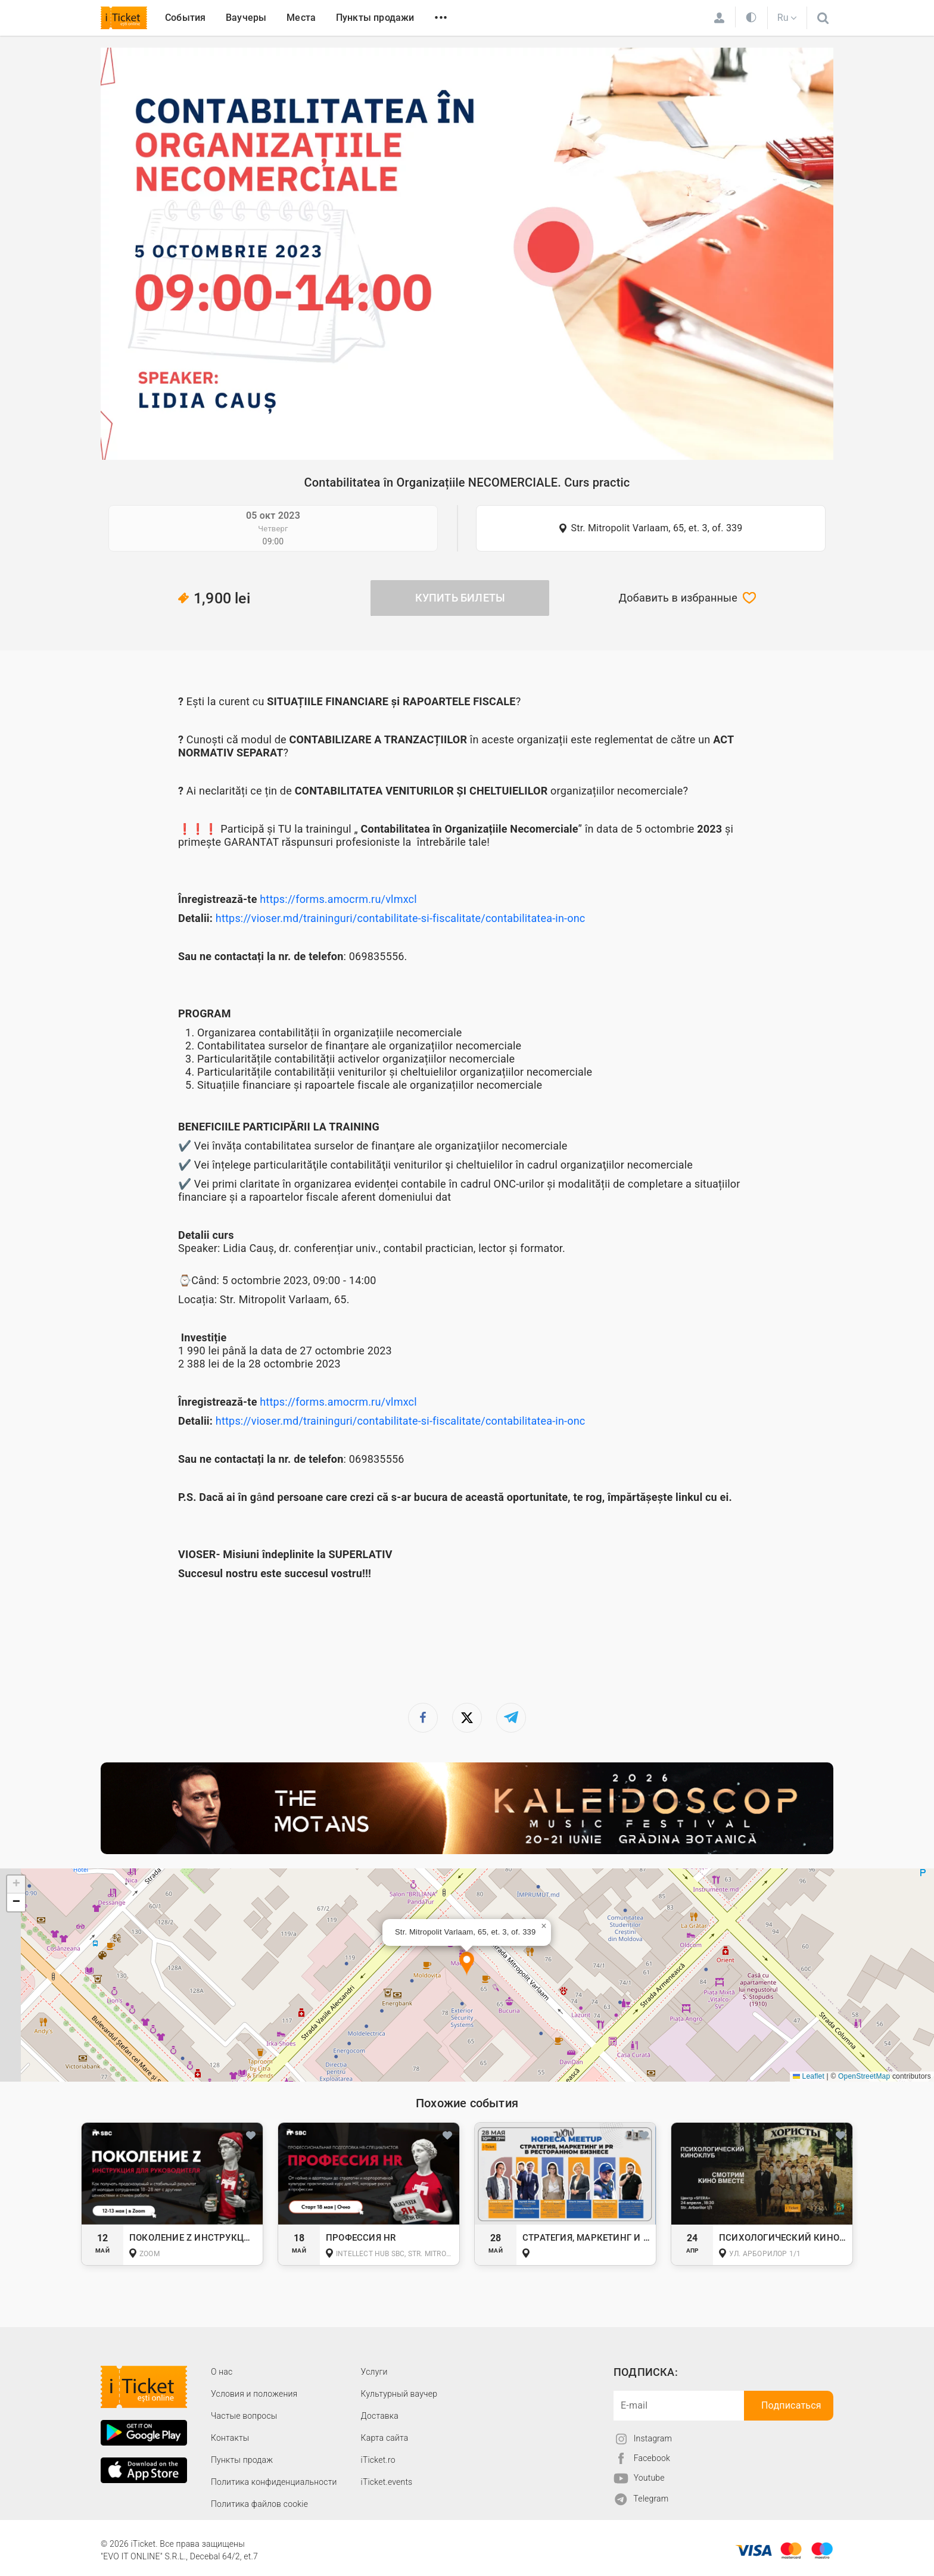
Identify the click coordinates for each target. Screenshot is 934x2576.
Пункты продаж (242, 2460)
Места (301, 17)
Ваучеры (246, 17)
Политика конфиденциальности (274, 2482)
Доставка (379, 2416)
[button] (466, 1964)
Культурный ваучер (399, 2394)
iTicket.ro (378, 2460)
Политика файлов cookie (259, 2504)
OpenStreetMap (864, 2076)
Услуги (374, 2371)
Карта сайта (385, 2438)
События (185, 17)
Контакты (230, 2438)
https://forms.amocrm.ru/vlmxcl (338, 899)
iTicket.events (387, 2482)
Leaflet (808, 2076)
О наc (221, 2371)
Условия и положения (254, 2394)
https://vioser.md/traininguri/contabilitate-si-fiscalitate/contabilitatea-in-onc (401, 918)
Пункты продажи (375, 17)
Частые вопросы (244, 2416)
